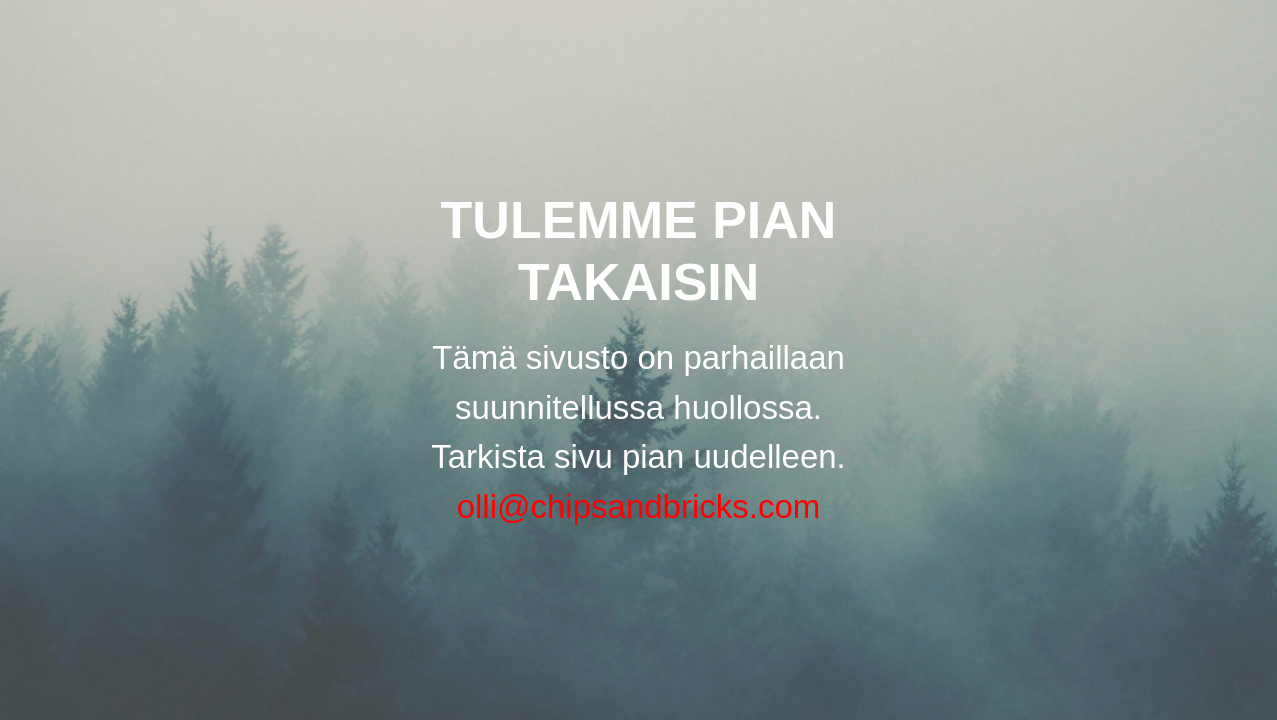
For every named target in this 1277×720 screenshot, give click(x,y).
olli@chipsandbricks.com (639, 506)
